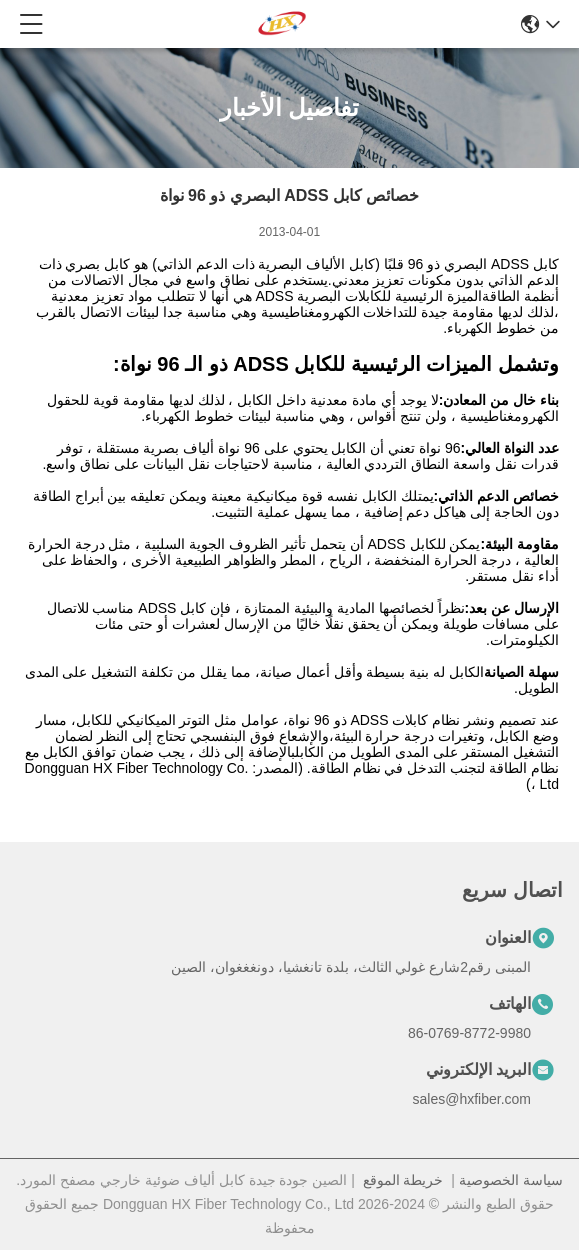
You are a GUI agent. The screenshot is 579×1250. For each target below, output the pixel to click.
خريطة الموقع (403, 1180)
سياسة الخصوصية (511, 1180)
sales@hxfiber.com (472, 1099)
